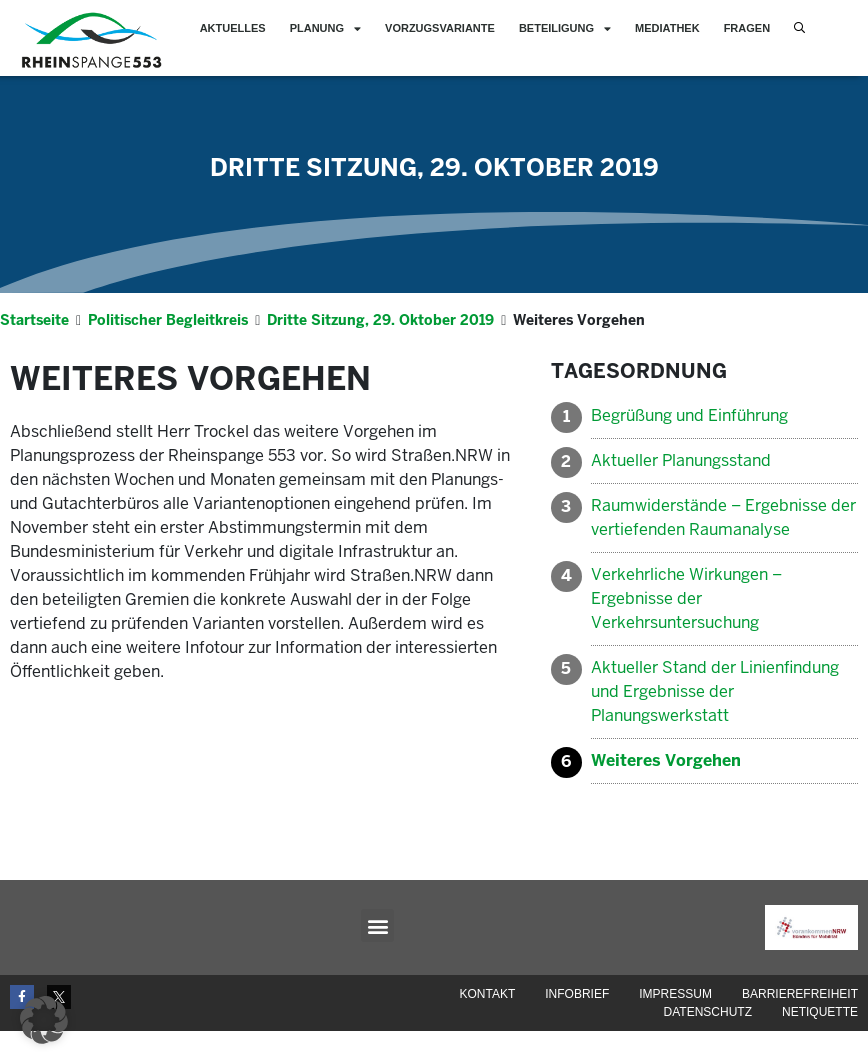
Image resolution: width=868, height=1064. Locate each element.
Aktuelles (233, 28)
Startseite (34, 353)
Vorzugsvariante (440, 28)
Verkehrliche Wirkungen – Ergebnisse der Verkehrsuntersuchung (686, 631)
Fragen (747, 28)
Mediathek (667, 28)
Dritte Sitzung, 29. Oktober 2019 (434, 200)
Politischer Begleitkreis (168, 353)
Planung (325, 28)
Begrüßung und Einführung (689, 448)
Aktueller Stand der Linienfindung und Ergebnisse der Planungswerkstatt (715, 724)
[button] (377, 958)
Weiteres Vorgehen (666, 793)
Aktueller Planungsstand (681, 493)
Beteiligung (565, 28)
